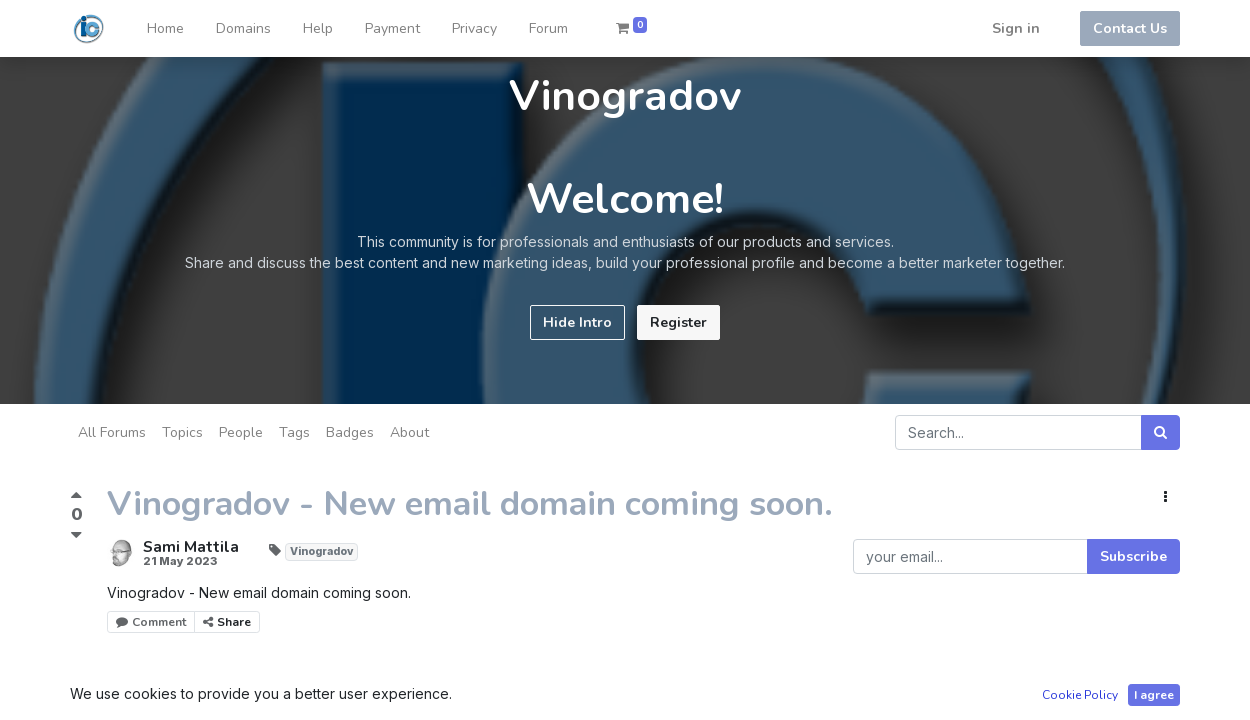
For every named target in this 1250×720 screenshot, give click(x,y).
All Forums (112, 432)
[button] (1165, 497)
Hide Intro (577, 322)
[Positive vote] (76, 497)
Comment (151, 622)
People (241, 432)
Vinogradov (321, 551)
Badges (350, 432)
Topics (182, 432)
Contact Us (1130, 28)
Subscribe (1133, 556)
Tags (294, 432)
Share (227, 622)
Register (678, 322)
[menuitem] (165, 28)
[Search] (1160, 432)
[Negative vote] (76, 534)
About (409, 432)
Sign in (1016, 28)
